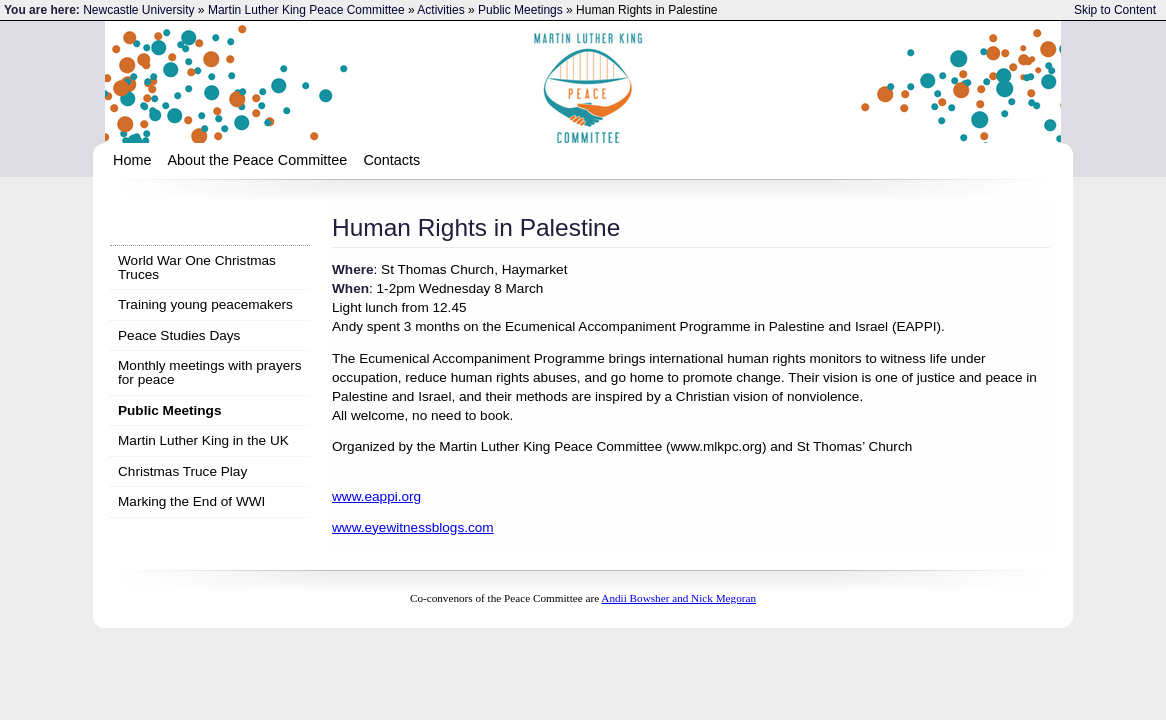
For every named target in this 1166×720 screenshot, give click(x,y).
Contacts (391, 160)
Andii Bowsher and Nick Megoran (678, 598)
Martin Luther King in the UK (203, 440)
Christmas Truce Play (182, 471)
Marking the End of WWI (191, 501)
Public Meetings (520, 10)
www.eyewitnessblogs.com (413, 527)
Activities (440, 10)
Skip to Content (1115, 10)
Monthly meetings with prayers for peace (210, 372)
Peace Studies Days (179, 335)
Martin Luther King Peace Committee (306, 10)
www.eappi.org (376, 496)
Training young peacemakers (205, 304)
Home (132, 160)
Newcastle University (138, 10)
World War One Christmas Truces (197, 267)
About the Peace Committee (257, 160)
